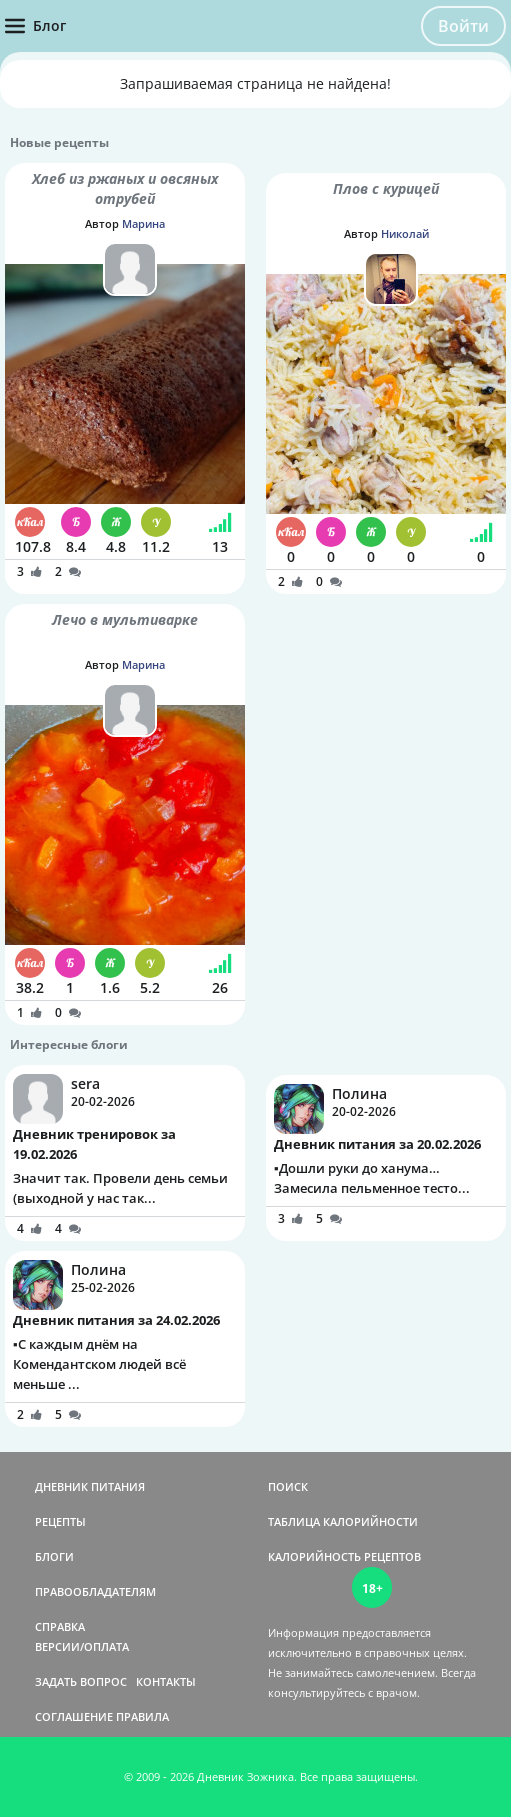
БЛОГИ (54, 1556)
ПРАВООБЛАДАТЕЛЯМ (95, 1591)
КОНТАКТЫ (166, 1681)
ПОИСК (288, 1486)
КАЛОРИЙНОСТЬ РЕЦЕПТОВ (344, 1556)
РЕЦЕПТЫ (60, 1521)
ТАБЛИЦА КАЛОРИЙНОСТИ (343, 1521)
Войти (463, 26)
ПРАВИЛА (142, 1716)
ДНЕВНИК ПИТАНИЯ (90, 1486)
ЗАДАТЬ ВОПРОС (81, 1681)
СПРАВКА (60, 1626)
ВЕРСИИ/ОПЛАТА (82, 1646)
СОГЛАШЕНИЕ (74, 1716)
